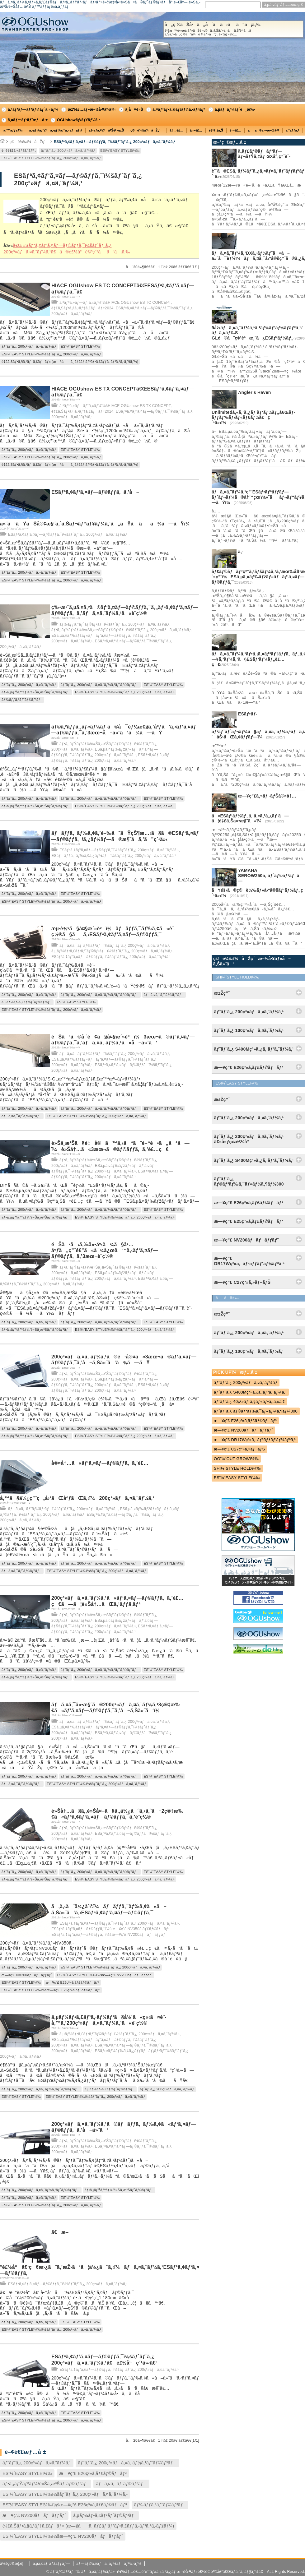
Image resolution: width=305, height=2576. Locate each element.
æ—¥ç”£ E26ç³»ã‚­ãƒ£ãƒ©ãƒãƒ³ (72, 1982)
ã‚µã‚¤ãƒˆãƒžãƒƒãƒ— (51, 2563)
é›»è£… (235, 130)
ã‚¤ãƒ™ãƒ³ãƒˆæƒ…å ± (28, 120)
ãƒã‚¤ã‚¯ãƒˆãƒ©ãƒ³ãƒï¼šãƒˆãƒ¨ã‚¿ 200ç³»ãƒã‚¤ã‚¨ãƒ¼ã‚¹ (114, 945)
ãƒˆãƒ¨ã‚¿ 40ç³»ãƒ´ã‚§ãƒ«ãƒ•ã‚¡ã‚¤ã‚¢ (249, 1401)
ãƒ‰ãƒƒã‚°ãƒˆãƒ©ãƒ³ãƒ (22, 699)
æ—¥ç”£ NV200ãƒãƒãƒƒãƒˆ (27, 1975)
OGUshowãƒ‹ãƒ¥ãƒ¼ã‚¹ (78, 120)
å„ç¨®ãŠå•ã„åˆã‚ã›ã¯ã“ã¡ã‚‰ (233, 29)
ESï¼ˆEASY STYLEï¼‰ (119, 150)
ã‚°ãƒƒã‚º (292, 130)
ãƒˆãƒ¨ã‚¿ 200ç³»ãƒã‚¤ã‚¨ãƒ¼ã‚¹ (68, 150)
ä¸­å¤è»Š (134, 109)
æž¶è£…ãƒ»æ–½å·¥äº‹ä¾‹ (92, 109)
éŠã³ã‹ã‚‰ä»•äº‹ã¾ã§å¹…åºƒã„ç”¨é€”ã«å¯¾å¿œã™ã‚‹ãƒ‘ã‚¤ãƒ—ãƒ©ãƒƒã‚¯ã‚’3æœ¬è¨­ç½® (104, 1250)
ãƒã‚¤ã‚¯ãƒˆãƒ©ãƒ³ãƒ (164, 995)
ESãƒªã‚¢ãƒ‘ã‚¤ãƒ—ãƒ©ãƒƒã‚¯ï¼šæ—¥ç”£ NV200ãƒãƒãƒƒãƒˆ (109, 1934)
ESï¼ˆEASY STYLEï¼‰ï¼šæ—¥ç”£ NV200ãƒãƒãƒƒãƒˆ (105, 1975)
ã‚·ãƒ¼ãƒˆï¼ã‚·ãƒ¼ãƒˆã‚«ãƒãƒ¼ (55, 130)
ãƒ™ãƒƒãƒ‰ (13, 130)
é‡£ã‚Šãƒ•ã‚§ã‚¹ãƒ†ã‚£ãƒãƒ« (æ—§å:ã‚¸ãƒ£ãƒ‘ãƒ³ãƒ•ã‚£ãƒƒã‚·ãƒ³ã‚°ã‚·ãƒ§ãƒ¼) (70, 361)
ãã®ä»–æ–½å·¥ (263, 130)
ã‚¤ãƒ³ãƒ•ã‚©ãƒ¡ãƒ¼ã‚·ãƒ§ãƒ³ (178, 109)
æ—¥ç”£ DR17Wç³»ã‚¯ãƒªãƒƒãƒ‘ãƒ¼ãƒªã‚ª (255, 1439)
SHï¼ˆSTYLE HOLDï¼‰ (237, 1468)
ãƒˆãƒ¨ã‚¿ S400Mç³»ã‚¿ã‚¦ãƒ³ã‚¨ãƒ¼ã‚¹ (250, 1392)
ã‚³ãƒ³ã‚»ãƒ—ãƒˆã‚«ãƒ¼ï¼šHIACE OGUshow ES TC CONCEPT (115, 302)
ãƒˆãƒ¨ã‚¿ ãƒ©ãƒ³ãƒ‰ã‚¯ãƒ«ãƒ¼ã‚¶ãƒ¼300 (256, 1411)
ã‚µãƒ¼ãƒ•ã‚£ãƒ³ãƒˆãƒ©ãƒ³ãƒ (27, 1002)
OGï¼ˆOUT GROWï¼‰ (236, 1458)
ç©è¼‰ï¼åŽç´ (146, 130)
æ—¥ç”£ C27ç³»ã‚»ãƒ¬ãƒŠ (239, 1449)
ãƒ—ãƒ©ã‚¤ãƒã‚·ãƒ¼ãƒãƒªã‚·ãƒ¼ (108, 2563)
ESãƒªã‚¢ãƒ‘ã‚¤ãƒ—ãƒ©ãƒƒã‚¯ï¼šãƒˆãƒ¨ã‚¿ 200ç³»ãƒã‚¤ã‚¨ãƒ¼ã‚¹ (114, 142)
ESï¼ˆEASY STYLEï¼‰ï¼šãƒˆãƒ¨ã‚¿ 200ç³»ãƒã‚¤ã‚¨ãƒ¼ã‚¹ (51, 158)
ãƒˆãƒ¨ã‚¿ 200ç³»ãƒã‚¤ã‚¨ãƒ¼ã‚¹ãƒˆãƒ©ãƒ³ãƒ (100, 685)
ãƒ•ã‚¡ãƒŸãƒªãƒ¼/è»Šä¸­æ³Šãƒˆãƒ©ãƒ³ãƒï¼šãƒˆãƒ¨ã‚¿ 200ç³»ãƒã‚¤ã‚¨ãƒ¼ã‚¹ (121, 630)
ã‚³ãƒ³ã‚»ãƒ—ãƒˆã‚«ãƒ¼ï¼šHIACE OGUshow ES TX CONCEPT (115, 406)
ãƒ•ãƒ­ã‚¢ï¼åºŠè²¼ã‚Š (106, 130)
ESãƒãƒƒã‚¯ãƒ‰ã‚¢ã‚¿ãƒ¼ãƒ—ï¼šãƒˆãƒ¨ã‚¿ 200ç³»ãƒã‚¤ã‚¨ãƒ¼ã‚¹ (113, 855)
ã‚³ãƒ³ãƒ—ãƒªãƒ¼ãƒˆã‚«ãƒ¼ (33, 109)
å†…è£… (176, 130)
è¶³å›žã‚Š (216, 130)
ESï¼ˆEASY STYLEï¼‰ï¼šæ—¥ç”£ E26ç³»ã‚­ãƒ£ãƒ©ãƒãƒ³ (51, 1990)
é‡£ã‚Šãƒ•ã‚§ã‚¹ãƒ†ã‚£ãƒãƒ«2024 (82, 308)
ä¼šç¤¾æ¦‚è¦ (13, 2563)
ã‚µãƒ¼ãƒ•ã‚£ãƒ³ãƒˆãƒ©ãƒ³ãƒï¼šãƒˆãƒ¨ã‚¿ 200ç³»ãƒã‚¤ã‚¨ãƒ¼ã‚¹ (111, 951)
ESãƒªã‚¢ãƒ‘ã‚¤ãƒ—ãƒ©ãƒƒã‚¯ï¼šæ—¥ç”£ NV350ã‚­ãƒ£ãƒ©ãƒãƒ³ (110, 1929)
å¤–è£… (196, 130)
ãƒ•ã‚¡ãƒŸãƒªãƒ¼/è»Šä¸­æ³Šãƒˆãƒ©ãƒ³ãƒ (36, 692)
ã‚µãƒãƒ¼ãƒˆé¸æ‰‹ (235, 109)
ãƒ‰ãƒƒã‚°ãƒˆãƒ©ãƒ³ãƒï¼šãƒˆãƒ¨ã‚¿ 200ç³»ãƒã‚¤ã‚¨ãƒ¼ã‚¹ (114, 624)
